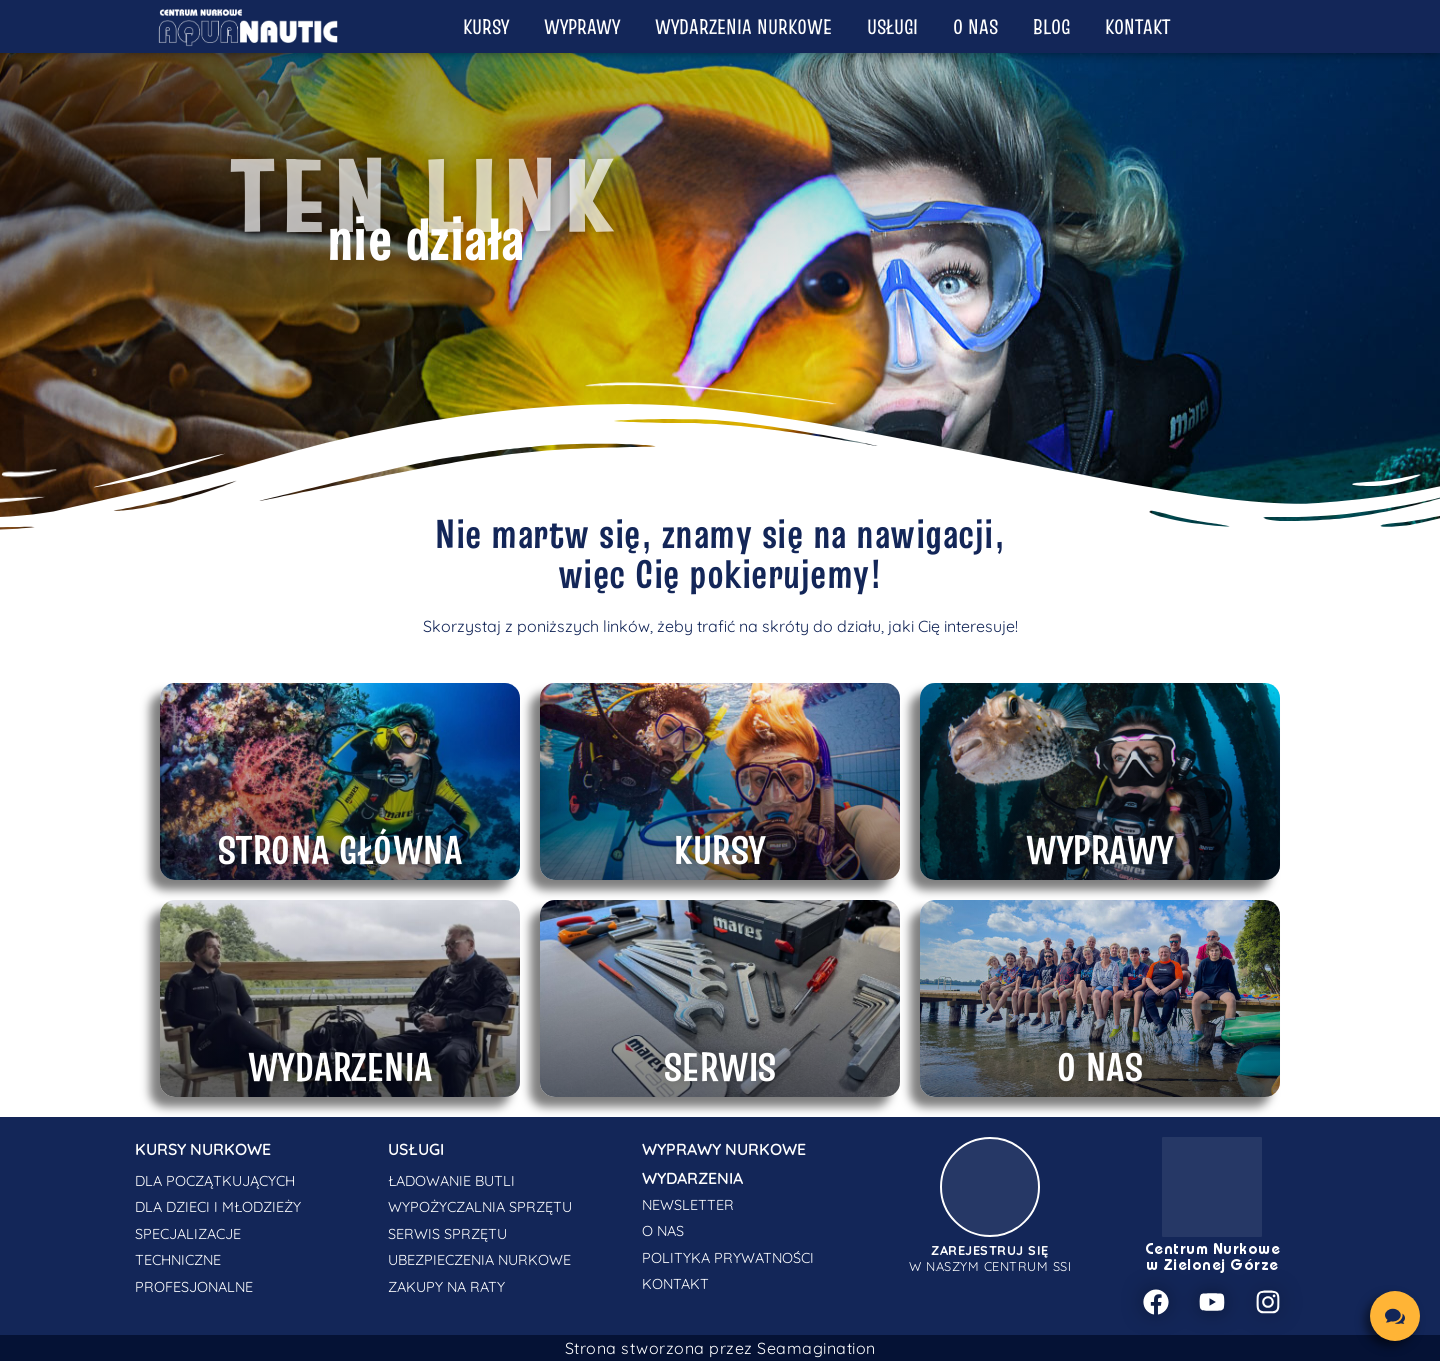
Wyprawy (582, 26)
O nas (975, 26)
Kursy (486, 26)
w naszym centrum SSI (990, 1258)
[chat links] (1395, 1316)
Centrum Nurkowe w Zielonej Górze (1213, 1258)
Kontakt (1137, 26)
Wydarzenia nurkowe (743, 26)
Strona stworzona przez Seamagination (720, 1348)
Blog (1051, 26)
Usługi (892, 26)
